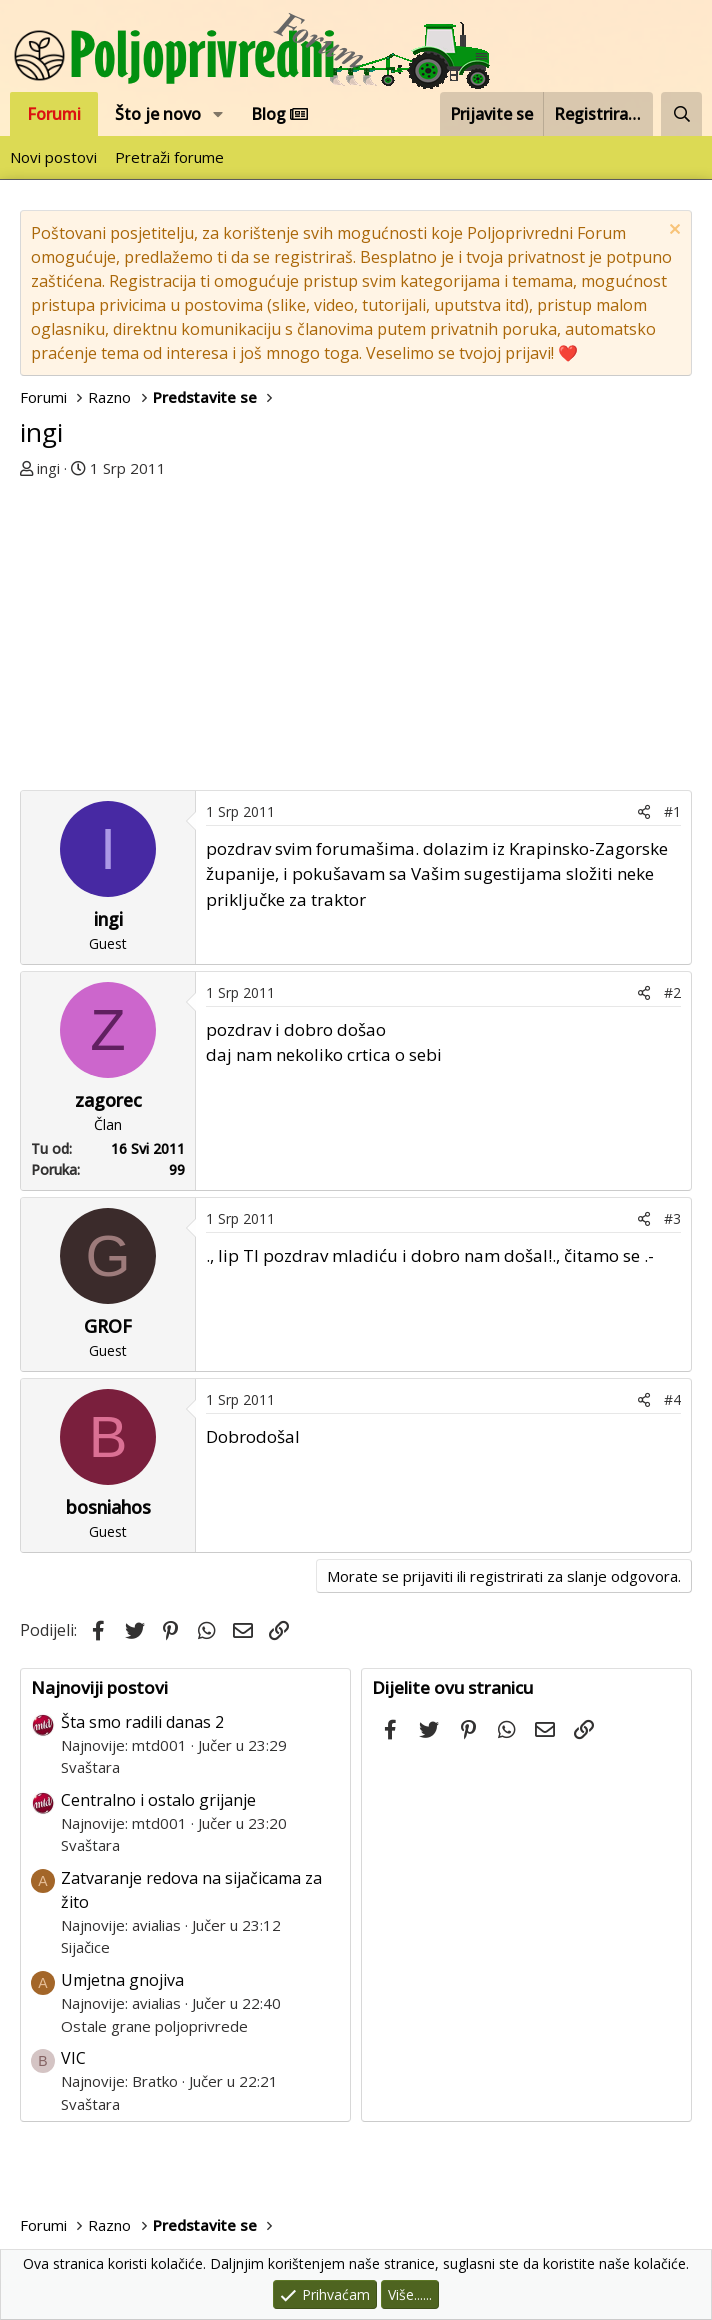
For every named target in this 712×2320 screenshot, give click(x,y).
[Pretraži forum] (681, 114)
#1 (672, 811)
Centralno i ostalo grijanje (158, 1800)
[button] (218, 114)
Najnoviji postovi (99, 1687)
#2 (672, 992)
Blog (279, 114)
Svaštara (90, 1767)
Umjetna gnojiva (122, 1980)
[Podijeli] (644, 811)
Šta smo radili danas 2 (142, 1722)
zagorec (108, 1100)
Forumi (54, 114)
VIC (73, 2058)
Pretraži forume (169, 157)
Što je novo (158, 114)
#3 (672, 1218)
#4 (672, 1399)
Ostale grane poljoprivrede (154, 2026)
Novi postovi (53, 157)
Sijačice (85, 1947)
